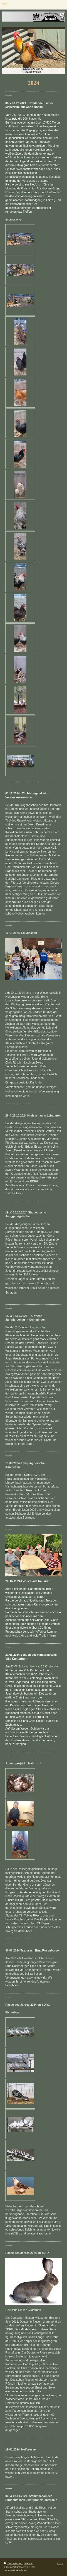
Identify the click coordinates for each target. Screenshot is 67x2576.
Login (60, 2563)
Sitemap (28, 2563)
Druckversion (13, 2563)
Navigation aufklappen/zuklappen (33, 5)
